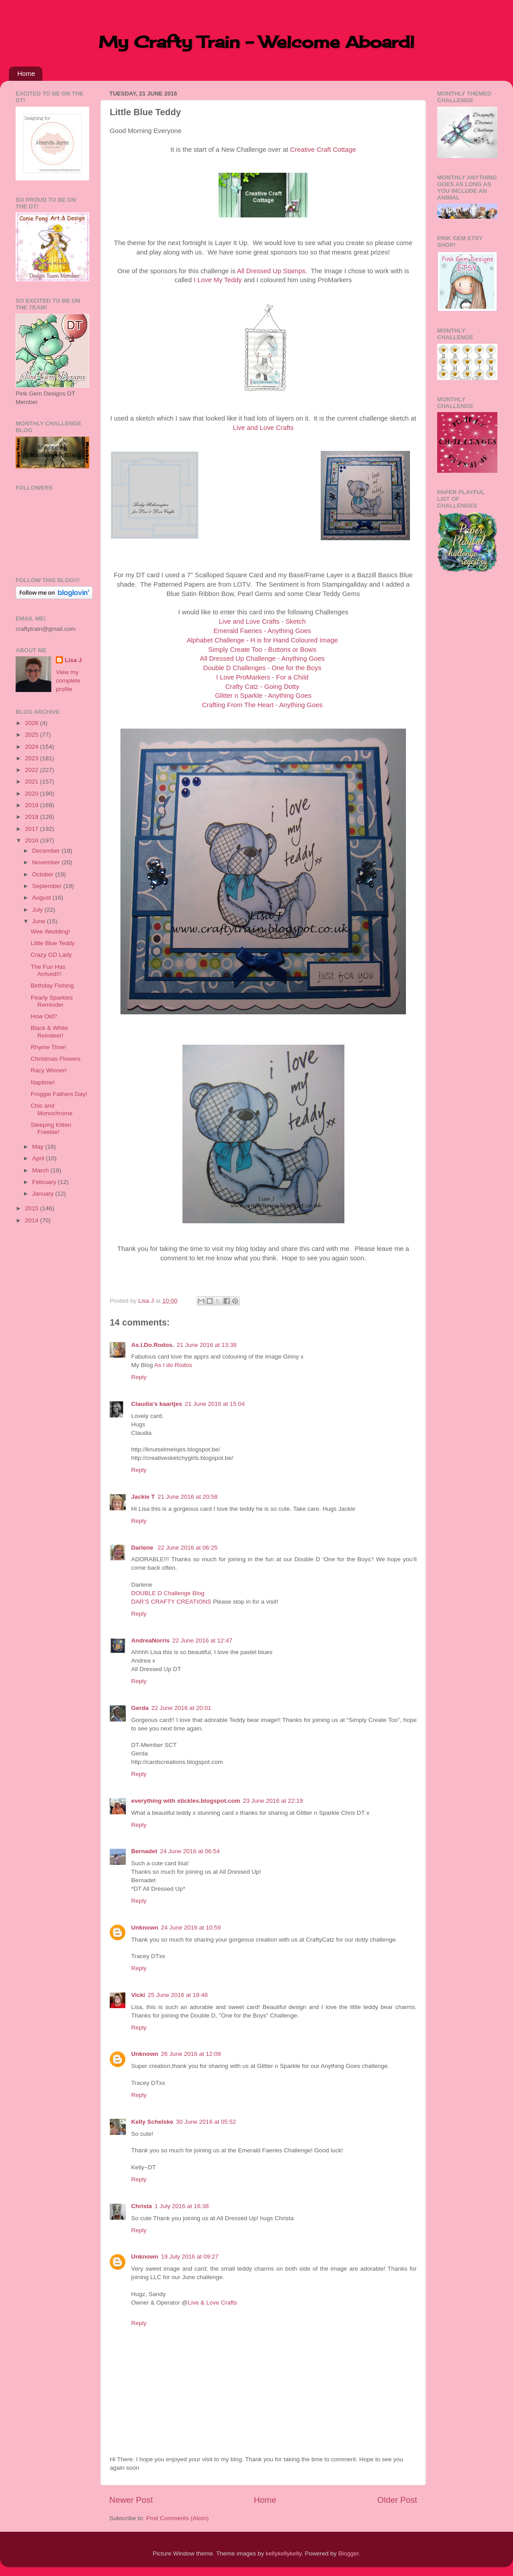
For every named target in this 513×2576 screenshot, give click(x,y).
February (45, 1182)
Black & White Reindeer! (49, 1031)
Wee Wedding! (50, 931)
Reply (139, 1377)
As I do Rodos (173, 1365)
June (39, 921)
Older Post (397, 2500)
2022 (32, 770)
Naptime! (43, 1082)
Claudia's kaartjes (156, 1404)
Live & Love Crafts (212, 2302)
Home (26, 73)
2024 (32, 746)
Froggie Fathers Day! (59, 1094)
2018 (32, 816)
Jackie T (143, 1496)
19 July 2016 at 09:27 (190, 2256)
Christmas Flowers (56, 1058)
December (47, 850)
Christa (141, 2206)
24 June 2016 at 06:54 (190, 1851)
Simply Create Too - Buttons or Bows (262, 649)
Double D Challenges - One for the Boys (262, 667)
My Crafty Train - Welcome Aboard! (256, 42)
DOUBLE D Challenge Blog (167, 1593)
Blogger (348, 2553)
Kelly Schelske (152, 2121)
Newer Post (131, 2500)
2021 (32, 781)
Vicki (138, 1995)
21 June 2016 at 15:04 (214, 1404)
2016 (32, 840)
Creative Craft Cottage (323, 149)
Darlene (143, 1547)
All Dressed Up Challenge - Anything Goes (262, 658)
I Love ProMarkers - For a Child (262, 677)
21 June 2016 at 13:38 (206, 1345)
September (47, 886)
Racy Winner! (49, 1070)
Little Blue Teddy (53, 943)
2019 (32, 805)
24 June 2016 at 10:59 (191, 1927)
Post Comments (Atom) (177, 2518)
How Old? (44, 1016)
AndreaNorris (150, 1640)
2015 (32, 1208)
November (47, 862)
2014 (32, 1220)
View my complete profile (68, 680)
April (39, 1158)
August (42, 897)
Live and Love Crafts (263, 427)
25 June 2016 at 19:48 (177, 1995)
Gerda (140, 1708)
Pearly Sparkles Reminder (52, 1001)
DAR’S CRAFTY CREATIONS (171, 1601)
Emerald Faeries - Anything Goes (262, 630)
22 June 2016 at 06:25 (187, 1547)
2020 (32, 793)
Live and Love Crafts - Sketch (262, 621)
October (43, 874)
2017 (32, 828)
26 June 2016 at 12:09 (191, 2054)
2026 (32, 723)
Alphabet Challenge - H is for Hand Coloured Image (262, 640)
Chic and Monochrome (52, 1109)
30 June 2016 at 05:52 (206, 2121)
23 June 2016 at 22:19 (273, 1800)
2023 (32, 758)
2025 (32, 734)
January (43, 1193)
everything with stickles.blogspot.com (185, 1800)
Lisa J (73, 660)
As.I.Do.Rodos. (152, 1345)
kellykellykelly (284, 2553)
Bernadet (144, 1851)
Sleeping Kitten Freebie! (51, 1128)
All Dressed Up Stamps (271, 271)
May (38, 1146)
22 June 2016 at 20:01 (181, 1708)
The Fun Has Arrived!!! (48, 970)
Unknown (144, 1927)
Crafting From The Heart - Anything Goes (262, 705)
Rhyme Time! (48, 1047)
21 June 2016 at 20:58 (187, 1496)
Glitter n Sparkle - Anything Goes (263, 695)
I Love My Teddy (218, 279)
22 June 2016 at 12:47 (202, 1640)
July (38, 909)
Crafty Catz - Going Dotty (262, 686)
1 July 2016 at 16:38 (182, 2206)
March (41, 1170)
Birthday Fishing (52, 985)
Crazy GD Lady (51, 954)
